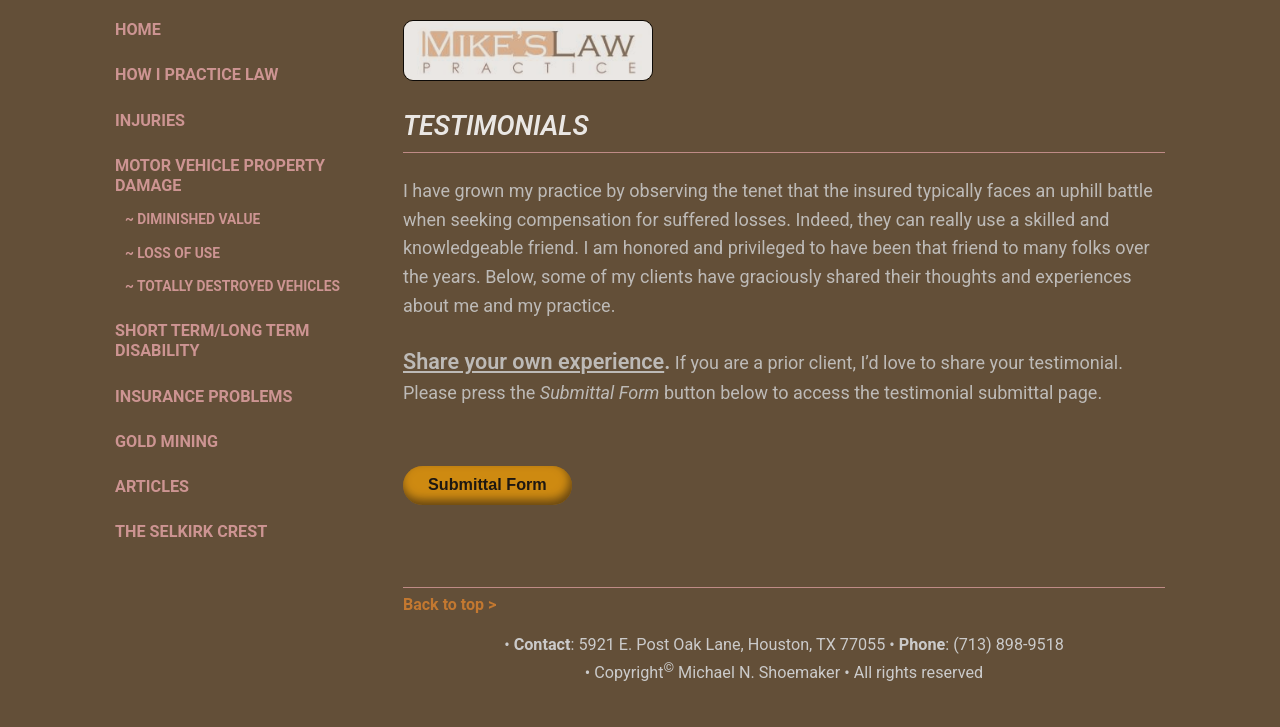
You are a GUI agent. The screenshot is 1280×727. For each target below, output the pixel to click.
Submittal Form (487, 484)
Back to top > (449, 604)
